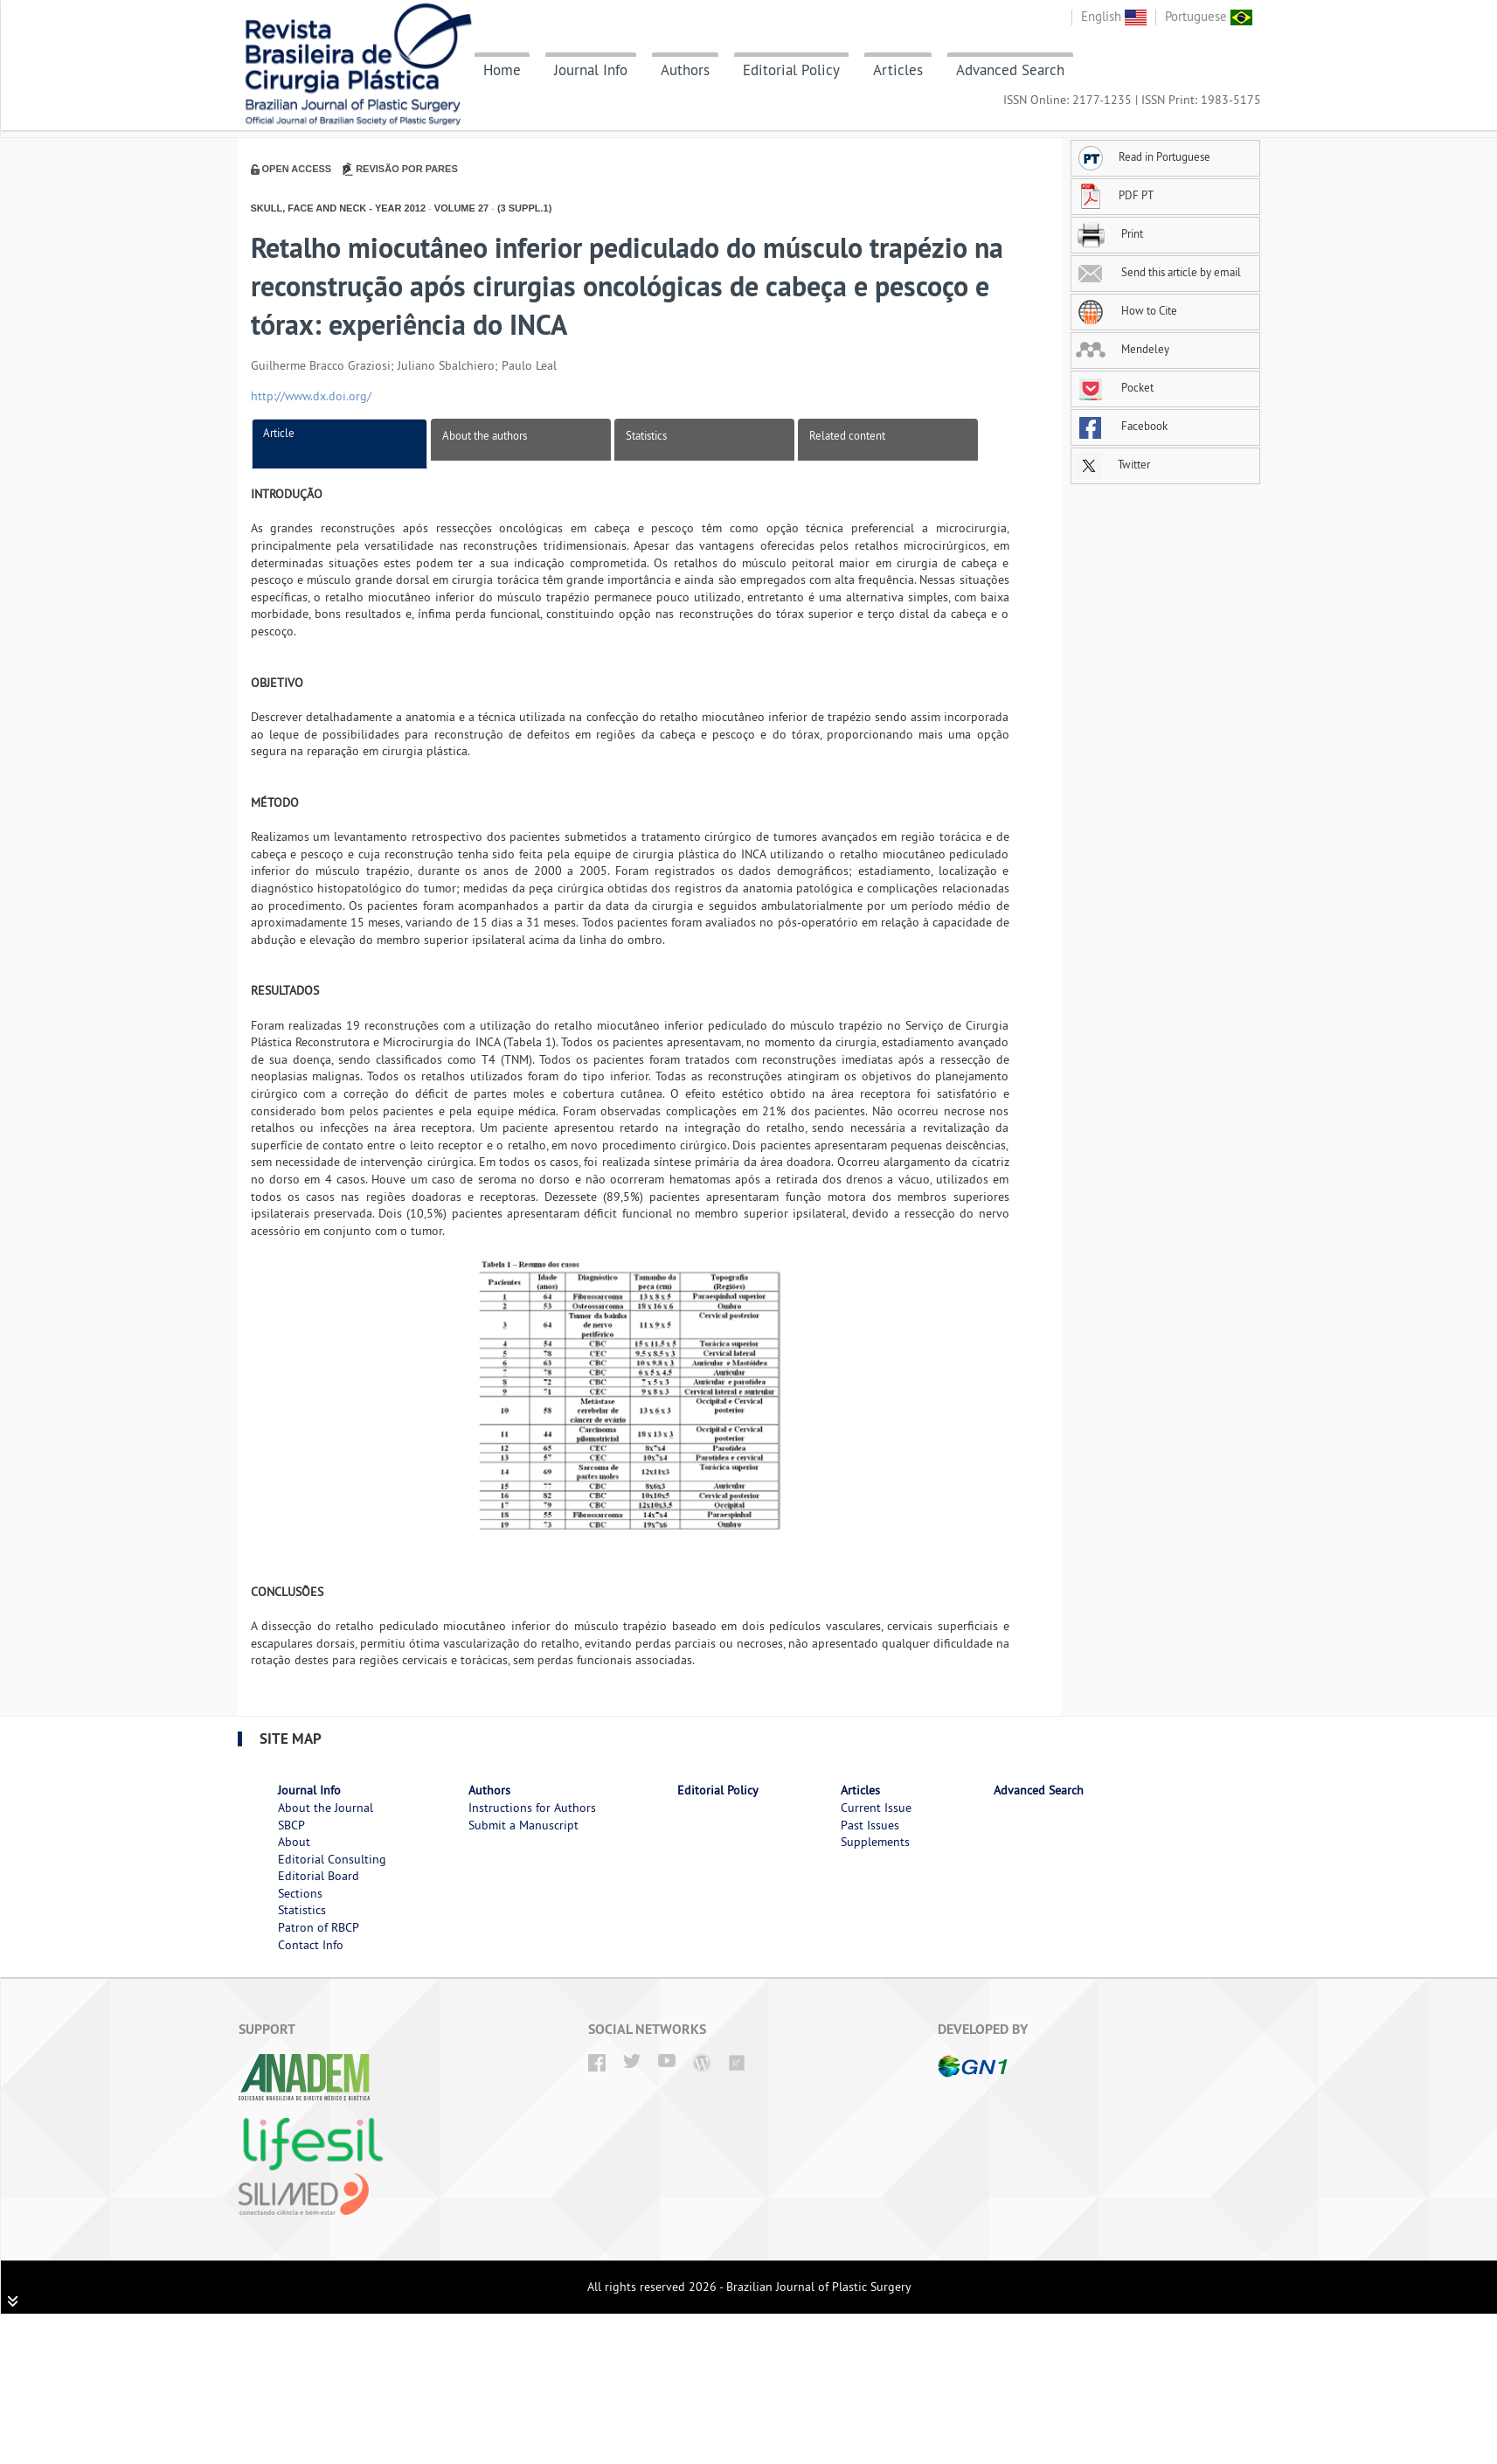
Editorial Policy (791, 70)
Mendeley (1122, 349)
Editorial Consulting (332, 1859)
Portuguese (1208, 16)
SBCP (291, 1825)
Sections (300, 1893)
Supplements (875, 1842)
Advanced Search (1010, 70)
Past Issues (870, 1825)
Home (502, 70)
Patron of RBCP (318, 1927)
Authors (685, 70)
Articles (898, 70)
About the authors (484, 435)
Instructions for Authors (532, 1807)
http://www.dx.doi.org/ (311, 396)
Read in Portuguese (1143, 156)
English (1114, 16)
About (294, 1842)
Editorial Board (318, 1876)
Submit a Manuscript (523, 1825)
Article (279, 433)
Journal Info (590, 70)
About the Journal (325, 1807)
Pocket (1115, 387)
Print (1109, 233)
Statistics (646, 435)
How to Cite (1126, 310)
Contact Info (310, 1945)
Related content (847, 435)
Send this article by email (1158, 272)
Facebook (1122, 426)
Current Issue (876, 1807)
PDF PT (1115, 195)
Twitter (1113, 464)
